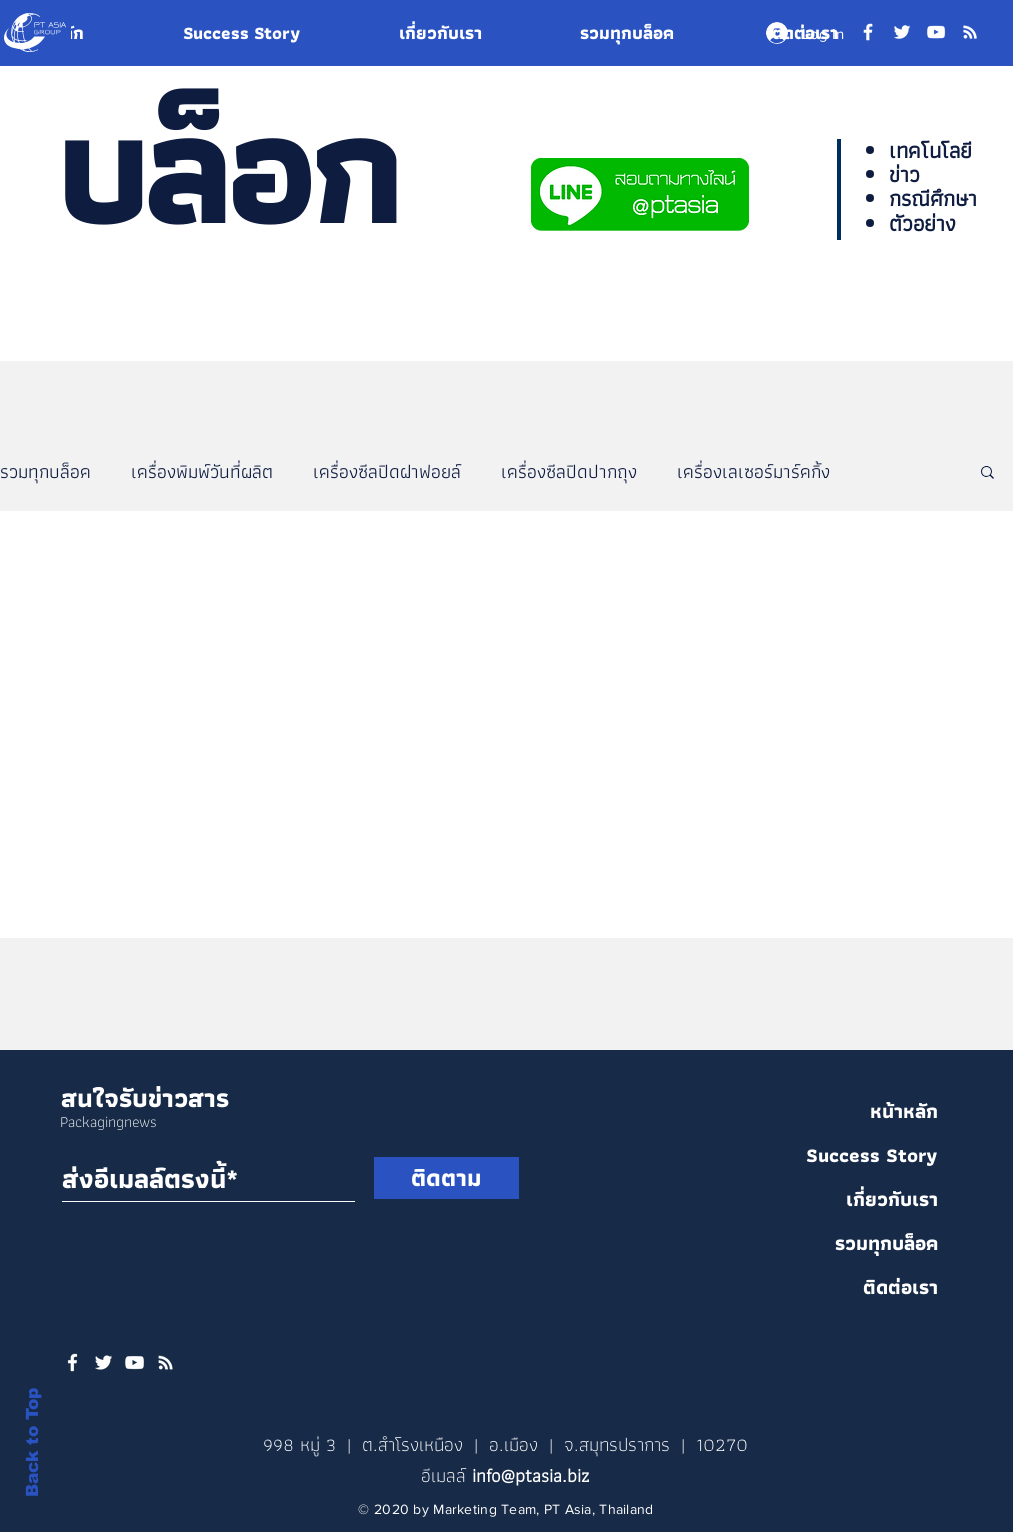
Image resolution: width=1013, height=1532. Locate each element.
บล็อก (227, 167)
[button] (987, 473)
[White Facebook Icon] (72, 1362)
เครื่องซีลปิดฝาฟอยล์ (387, 471)
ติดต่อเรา (900, 1287)
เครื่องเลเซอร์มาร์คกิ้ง (753, 471)
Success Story (872, 1155)
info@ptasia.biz (530, 1475)
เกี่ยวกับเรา (892, 1199)
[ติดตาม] (446, 1178)
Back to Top (32, 1442)
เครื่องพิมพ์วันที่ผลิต (202, 471)
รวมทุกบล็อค (45, 471)
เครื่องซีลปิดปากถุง (569, 471)
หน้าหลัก (904, 1111)
